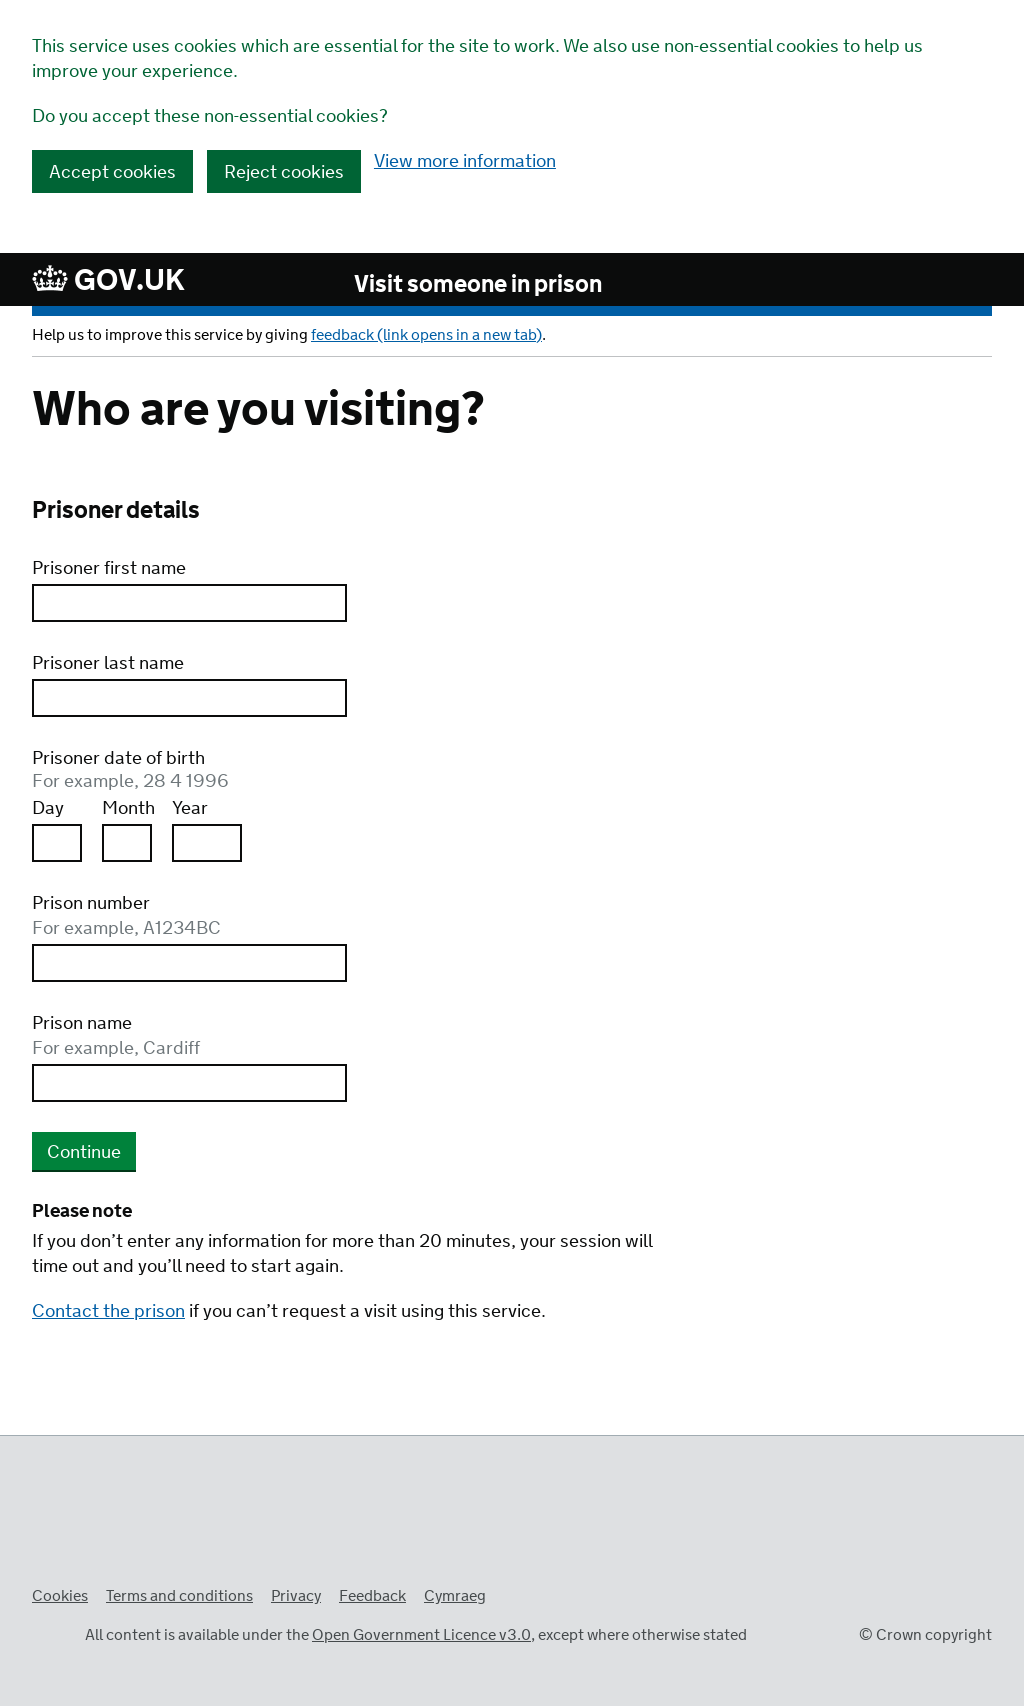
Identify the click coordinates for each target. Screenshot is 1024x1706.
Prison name (347, 1037)
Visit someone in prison (478, 286)
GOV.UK (108, 280)
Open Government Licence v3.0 (421, 1635)
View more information (465, 162)
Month (127, 809)
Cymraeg (455, 1596)
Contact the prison (108, 1312)
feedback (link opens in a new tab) (426, 335)
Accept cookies (112, 173)
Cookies (60, 1596)
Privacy (296, 1596)
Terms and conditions (179, 1596)
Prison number (347, 917)
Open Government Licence (52, 1633)
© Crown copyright (925, 1635)
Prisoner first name (109, 569)
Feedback (372, 1596)
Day (48, 809)
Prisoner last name (108, 664)
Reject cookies (284, 173)
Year (190, 809)
